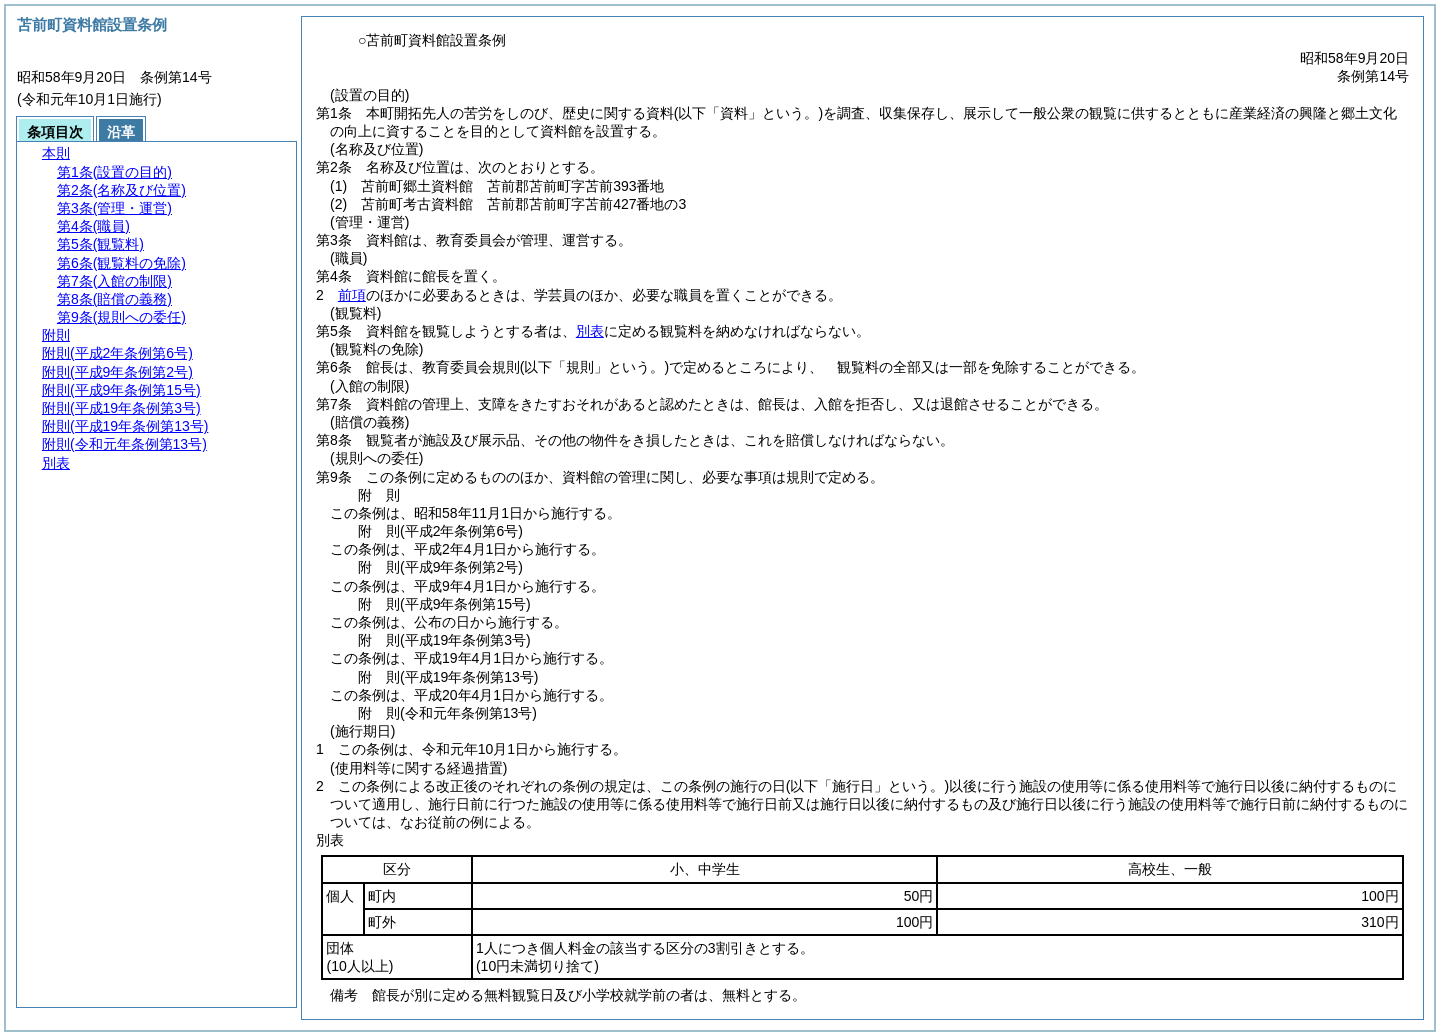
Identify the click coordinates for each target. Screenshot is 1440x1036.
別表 (590, 331)
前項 (352, 295)
